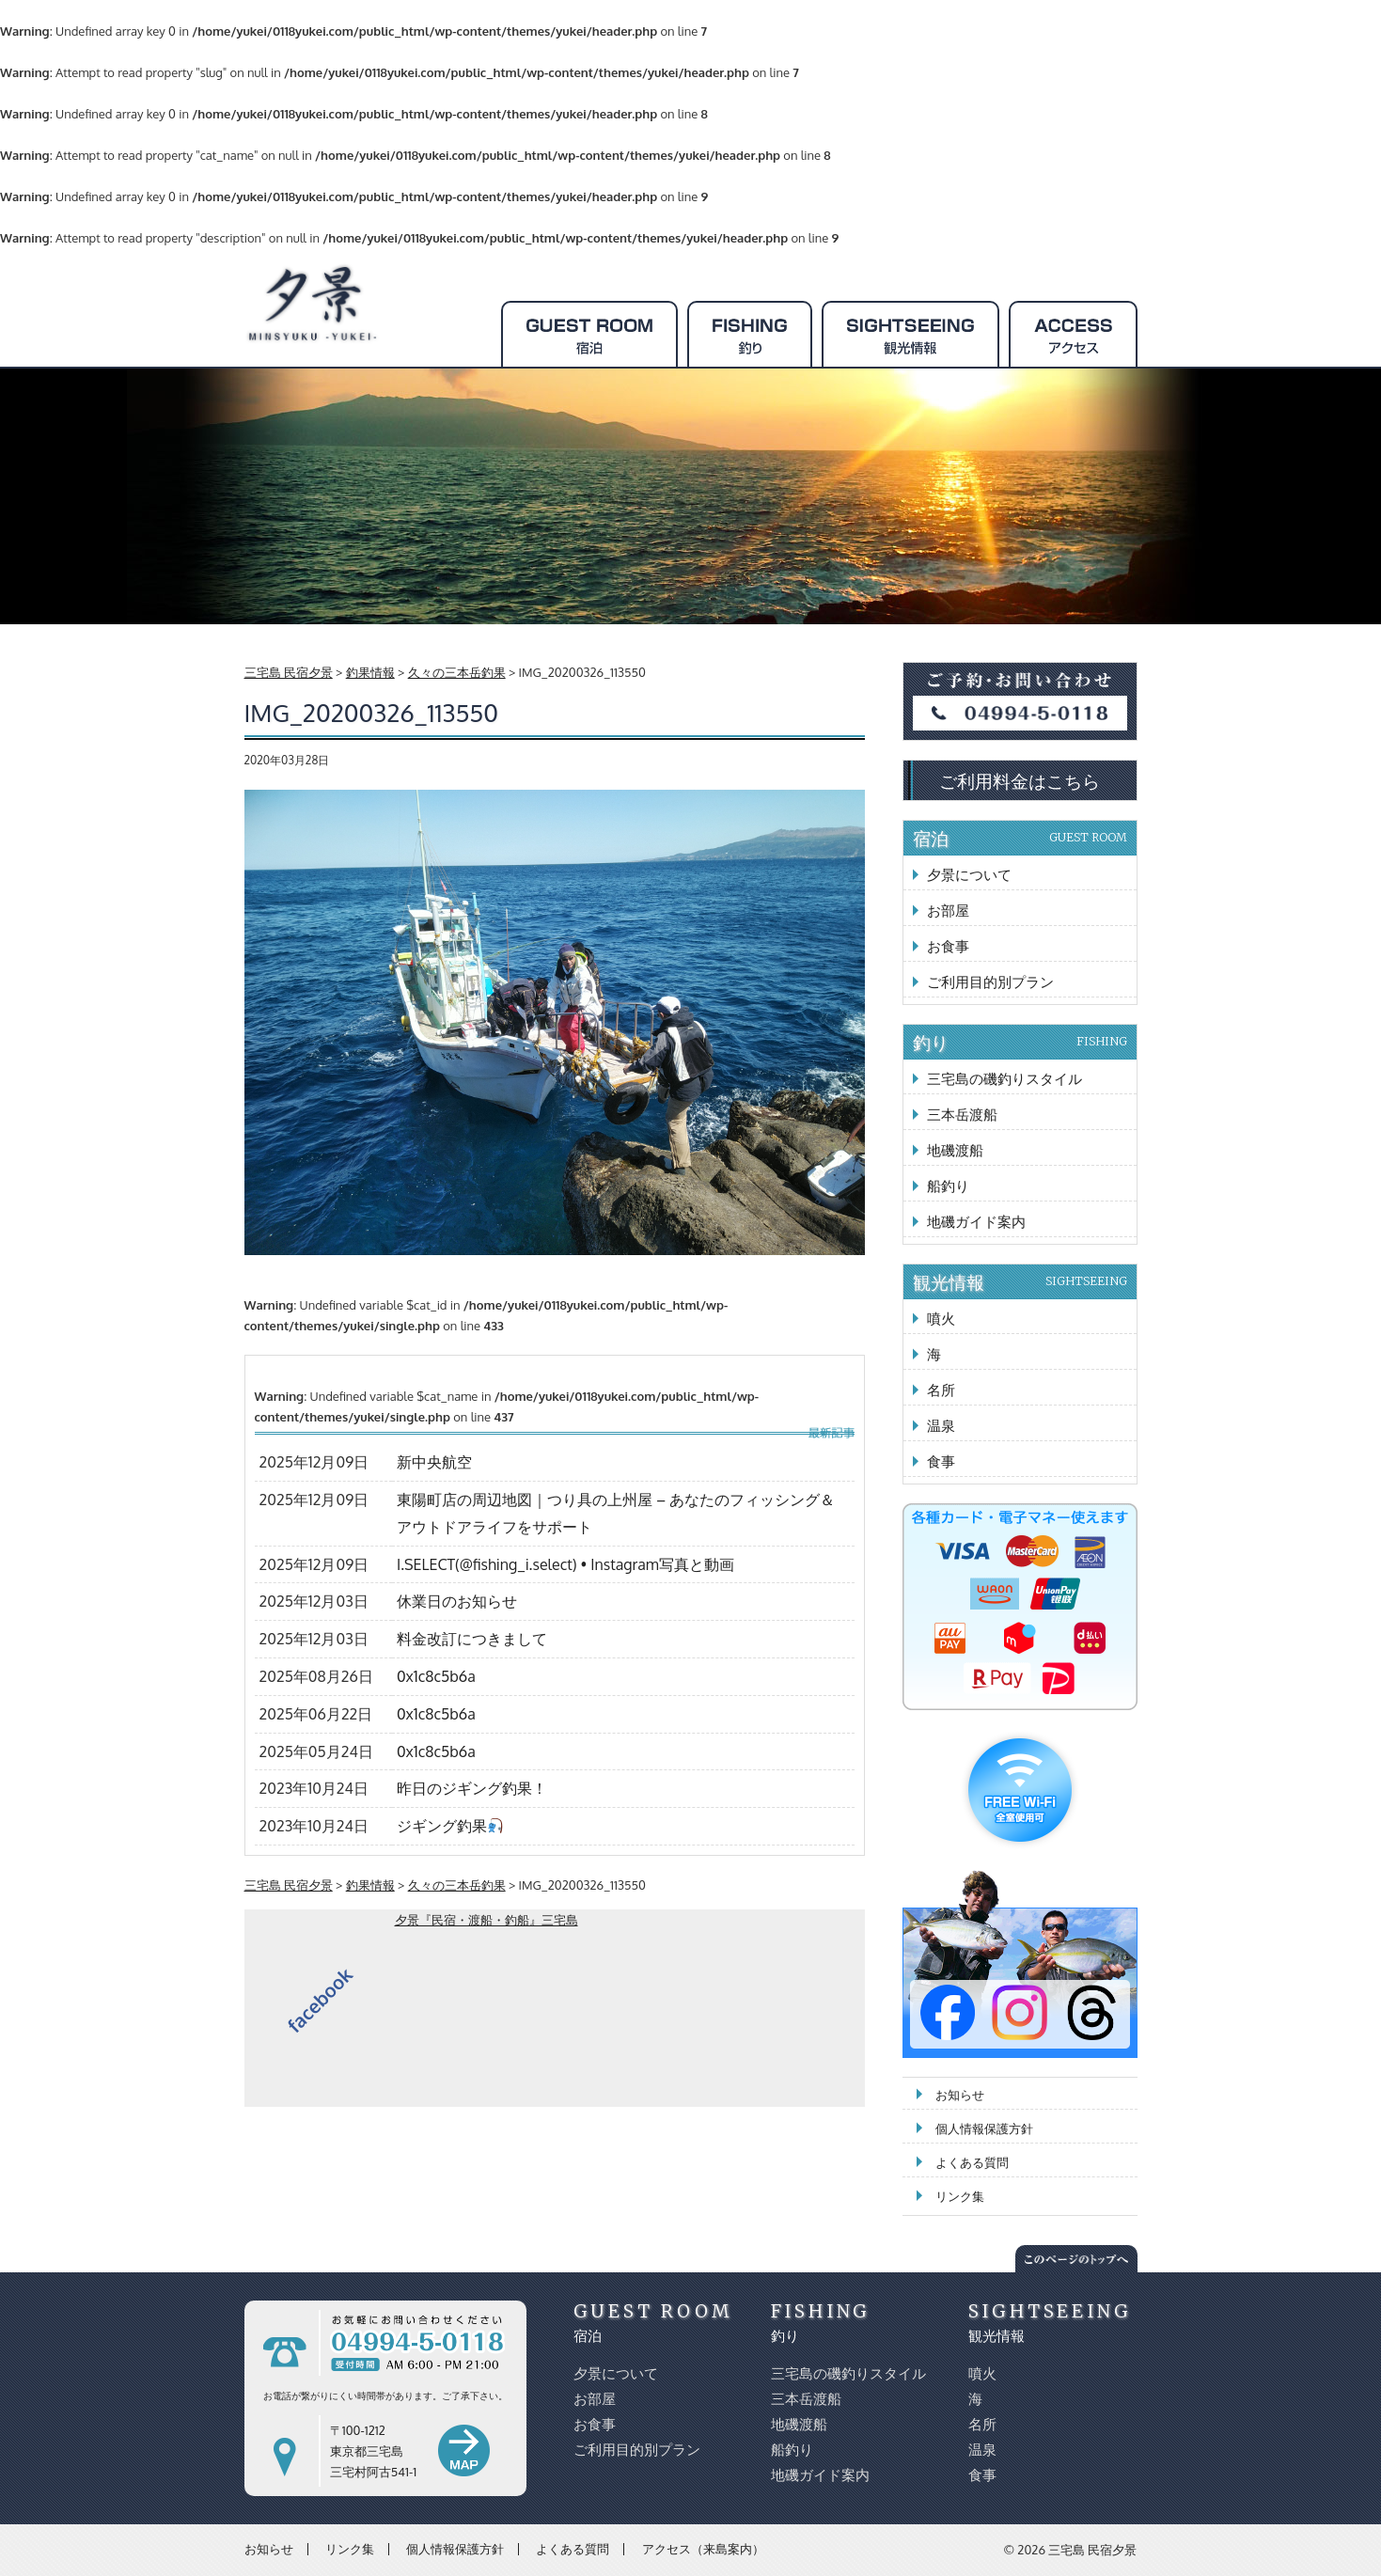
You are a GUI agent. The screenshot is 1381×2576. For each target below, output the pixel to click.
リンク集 (959, 2196)
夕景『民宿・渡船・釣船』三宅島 (486, 1919)
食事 (941, 1461)
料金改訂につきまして (472, 1638)
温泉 (941, 1426)
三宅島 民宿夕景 (1092, 2549)
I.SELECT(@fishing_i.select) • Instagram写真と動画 (565, 1564)
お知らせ (959, 2094)
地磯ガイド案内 (976, 1222)
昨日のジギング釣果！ (472, 1788)
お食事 (948, 946)
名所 (941, 1390)
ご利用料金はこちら (1019, 780)
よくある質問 (972, 2162)
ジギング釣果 (450, 1825)
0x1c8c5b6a (436, 1676)
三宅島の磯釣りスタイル (1004, 1079)
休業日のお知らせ (457, 1601)
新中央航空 (434, 1462)
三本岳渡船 (962, 1114)
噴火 (941, 1318)
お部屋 (948, 910)
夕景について (969, 875)
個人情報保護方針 (984, 2128)
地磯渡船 (955, 1150)
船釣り (948, 1186)
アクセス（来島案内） (703, 2548)
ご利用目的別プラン (990, 982)
